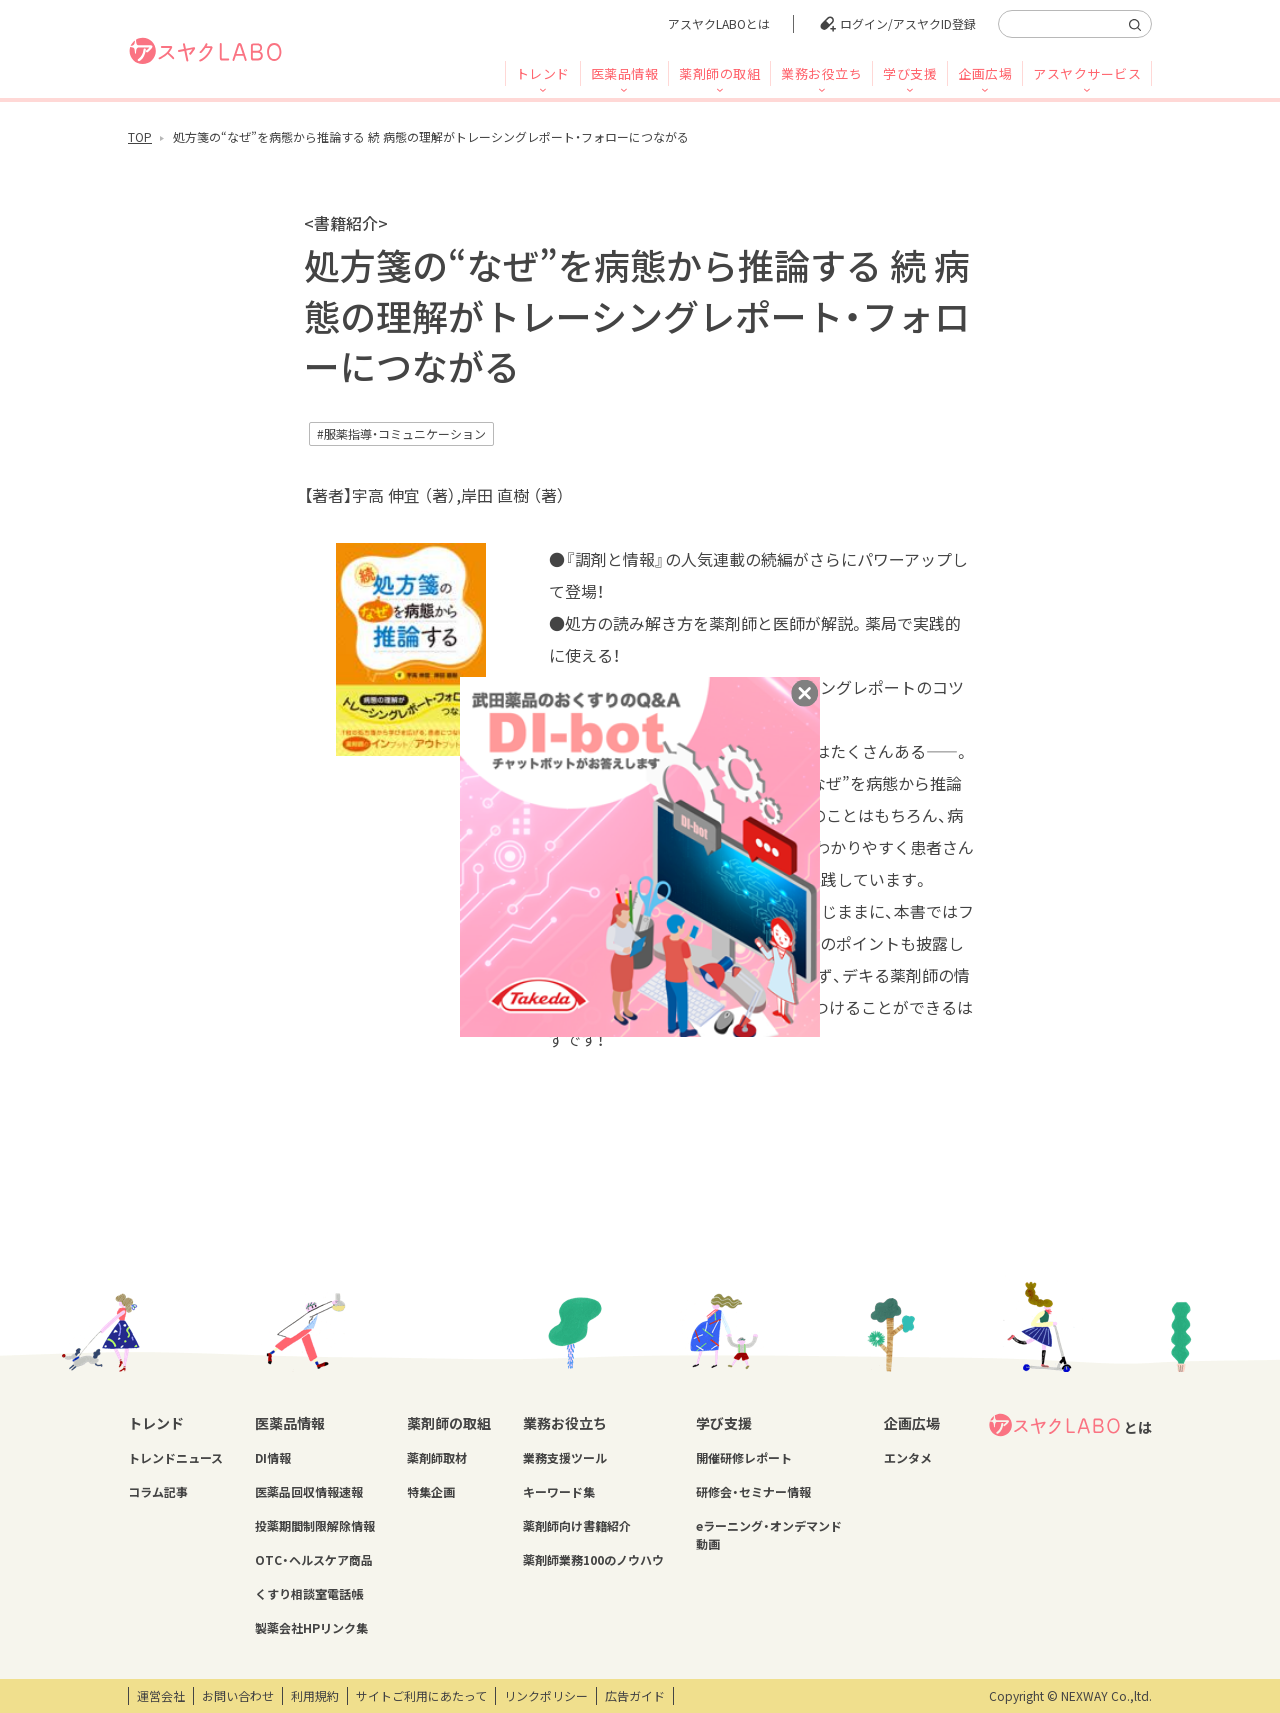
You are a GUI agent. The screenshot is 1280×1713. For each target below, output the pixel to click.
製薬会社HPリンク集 (311, 1628)
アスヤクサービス (1087, 73)
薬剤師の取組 (719, 73)
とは (1070, 1425)
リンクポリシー (546, 1696)
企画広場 (985, 73)
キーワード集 (559, 1492)
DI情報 (273, 1458)
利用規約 (315, 1696)
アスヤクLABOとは (719, 24)
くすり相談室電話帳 (309, 1594)
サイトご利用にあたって (421, 1696)
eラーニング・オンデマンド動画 (769, 1535)
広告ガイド (635, 1696)
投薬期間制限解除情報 (315, 1526)
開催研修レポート (744, 1458)
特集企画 (431, 1492)
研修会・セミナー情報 (753, 1492)
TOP (140, 137)
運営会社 (161, 1696)
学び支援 (910, 73)
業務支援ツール (565, 1458)
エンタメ (908, 1458)
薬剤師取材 (437, 1458)
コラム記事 (158, 1492)
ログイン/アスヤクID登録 (908, 24)
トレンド (543, 73)
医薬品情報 (625, 73)
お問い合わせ (238, 1696)
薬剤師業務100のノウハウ (593, 1560)
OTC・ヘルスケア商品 (314, 1560)
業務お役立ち (821, 73)
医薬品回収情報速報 (309, 1492)
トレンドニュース (175, 1458)
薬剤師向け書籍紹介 (577, 1526)
